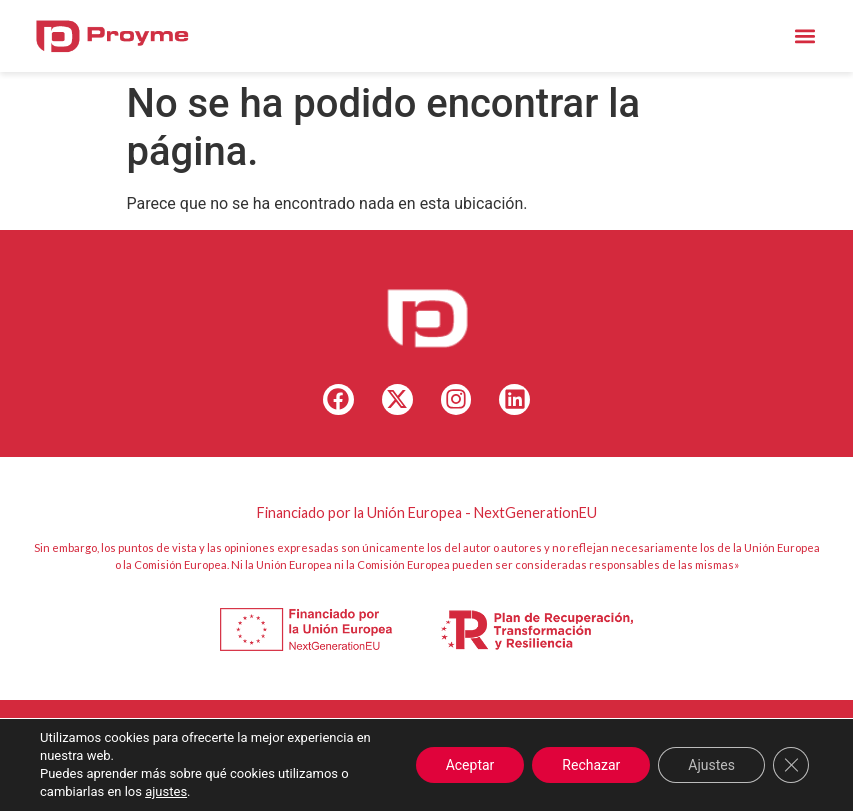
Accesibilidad (444, 766)
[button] (804, 35)
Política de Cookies (617, 743)
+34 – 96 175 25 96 (486, 743)
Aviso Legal (276, 766)
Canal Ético (357, 766)
